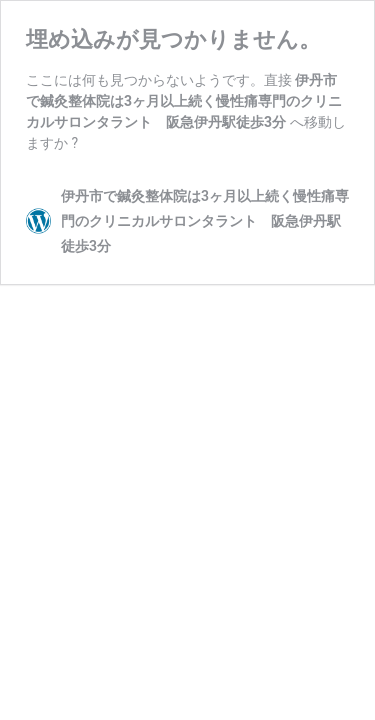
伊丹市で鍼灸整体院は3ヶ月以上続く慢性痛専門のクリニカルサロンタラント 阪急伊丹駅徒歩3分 (184, 101)
